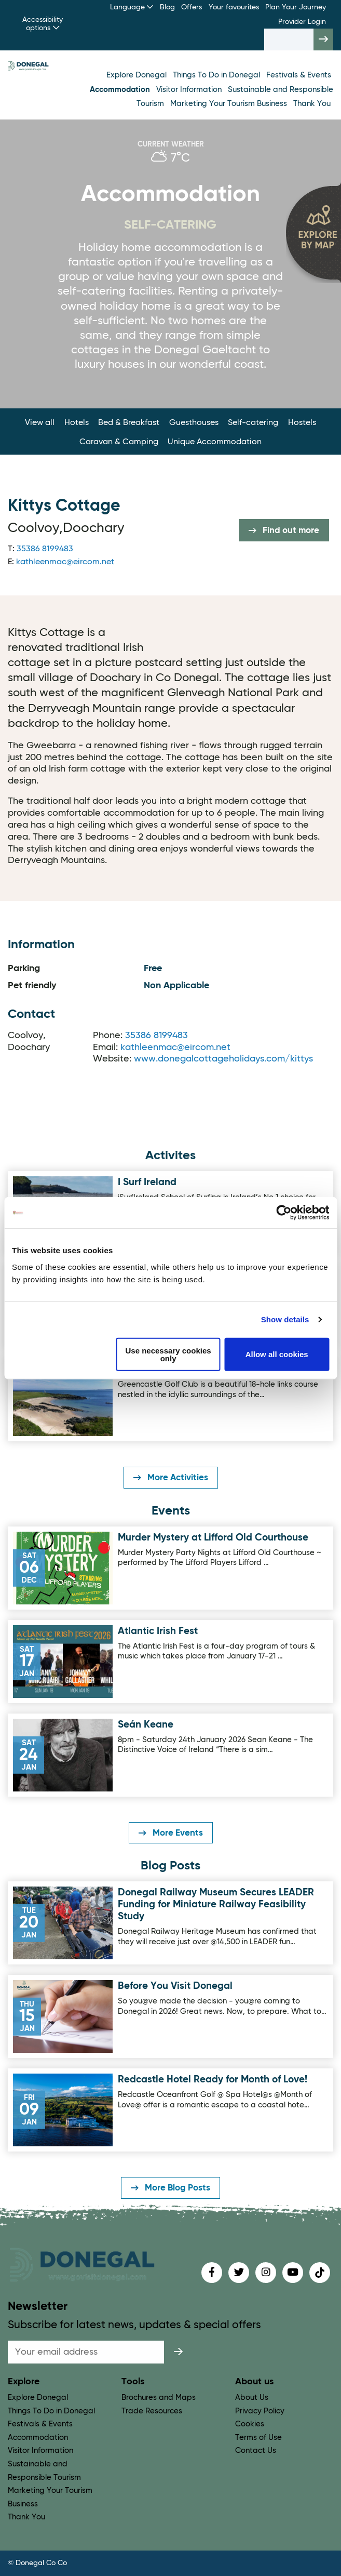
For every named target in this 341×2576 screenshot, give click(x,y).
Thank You (312, 104)
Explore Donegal (137, 75)
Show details (285, 1319)
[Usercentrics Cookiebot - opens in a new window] (283, 1212)
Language (131, 7)
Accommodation (121, 90)
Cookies (249, 2424)
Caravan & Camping (118, 442)
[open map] (313, 232)
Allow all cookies (276, 1354)
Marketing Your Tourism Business (229, 104)
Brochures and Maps (158, 2397)
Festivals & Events (298, 75)
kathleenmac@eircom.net (65, 562)
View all (39, 423)
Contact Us (255, 2450)
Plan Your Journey (295, 7)
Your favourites (234, 7)
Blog (167, 7)
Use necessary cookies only (168, 1354)
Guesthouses (194, 423)
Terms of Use (258, 2437)
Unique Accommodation (215, 442)
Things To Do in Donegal (217, 75)
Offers (191, 7)
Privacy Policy (259, 2411)
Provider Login (302, 21)
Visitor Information (190, 90)
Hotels (76, 423)
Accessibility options (42, 24)
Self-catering (253, 423)
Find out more (284, 530)
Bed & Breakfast (128, 423)
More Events (171, 1833)
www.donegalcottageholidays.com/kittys (223, 1059)
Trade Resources (151, 2411)
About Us (251, 2397)
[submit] (178, 2352)
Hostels (302, 423)
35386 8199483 (45, 549)
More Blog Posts (170, 2188)
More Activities (170, 1477)
